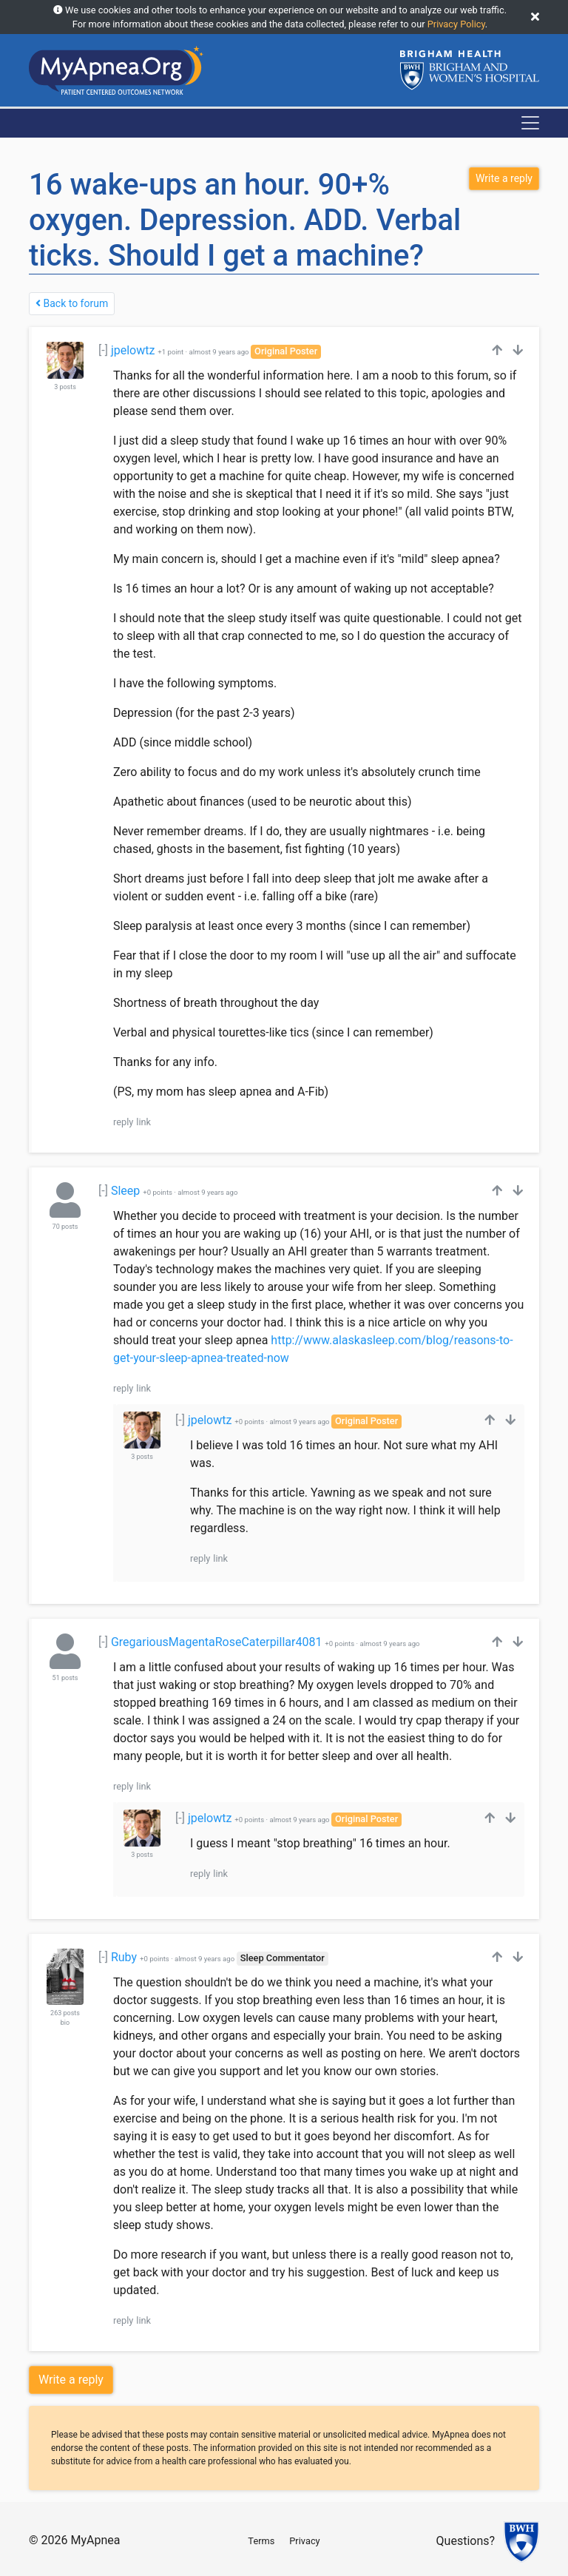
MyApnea (95, 2540)
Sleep (125, 1191)
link (143, 1121)
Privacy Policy (456, 24)
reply (123, 1121)
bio (65, 2022)
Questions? (465, 2542)
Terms (261, 2540)
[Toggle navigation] (530, 123)
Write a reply (71, 2380)
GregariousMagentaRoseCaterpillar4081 (216, 1642)
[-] (103, 350)
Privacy (304, 2540)
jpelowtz (133, 350)
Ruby (124, 1957)
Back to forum (72, 303)
